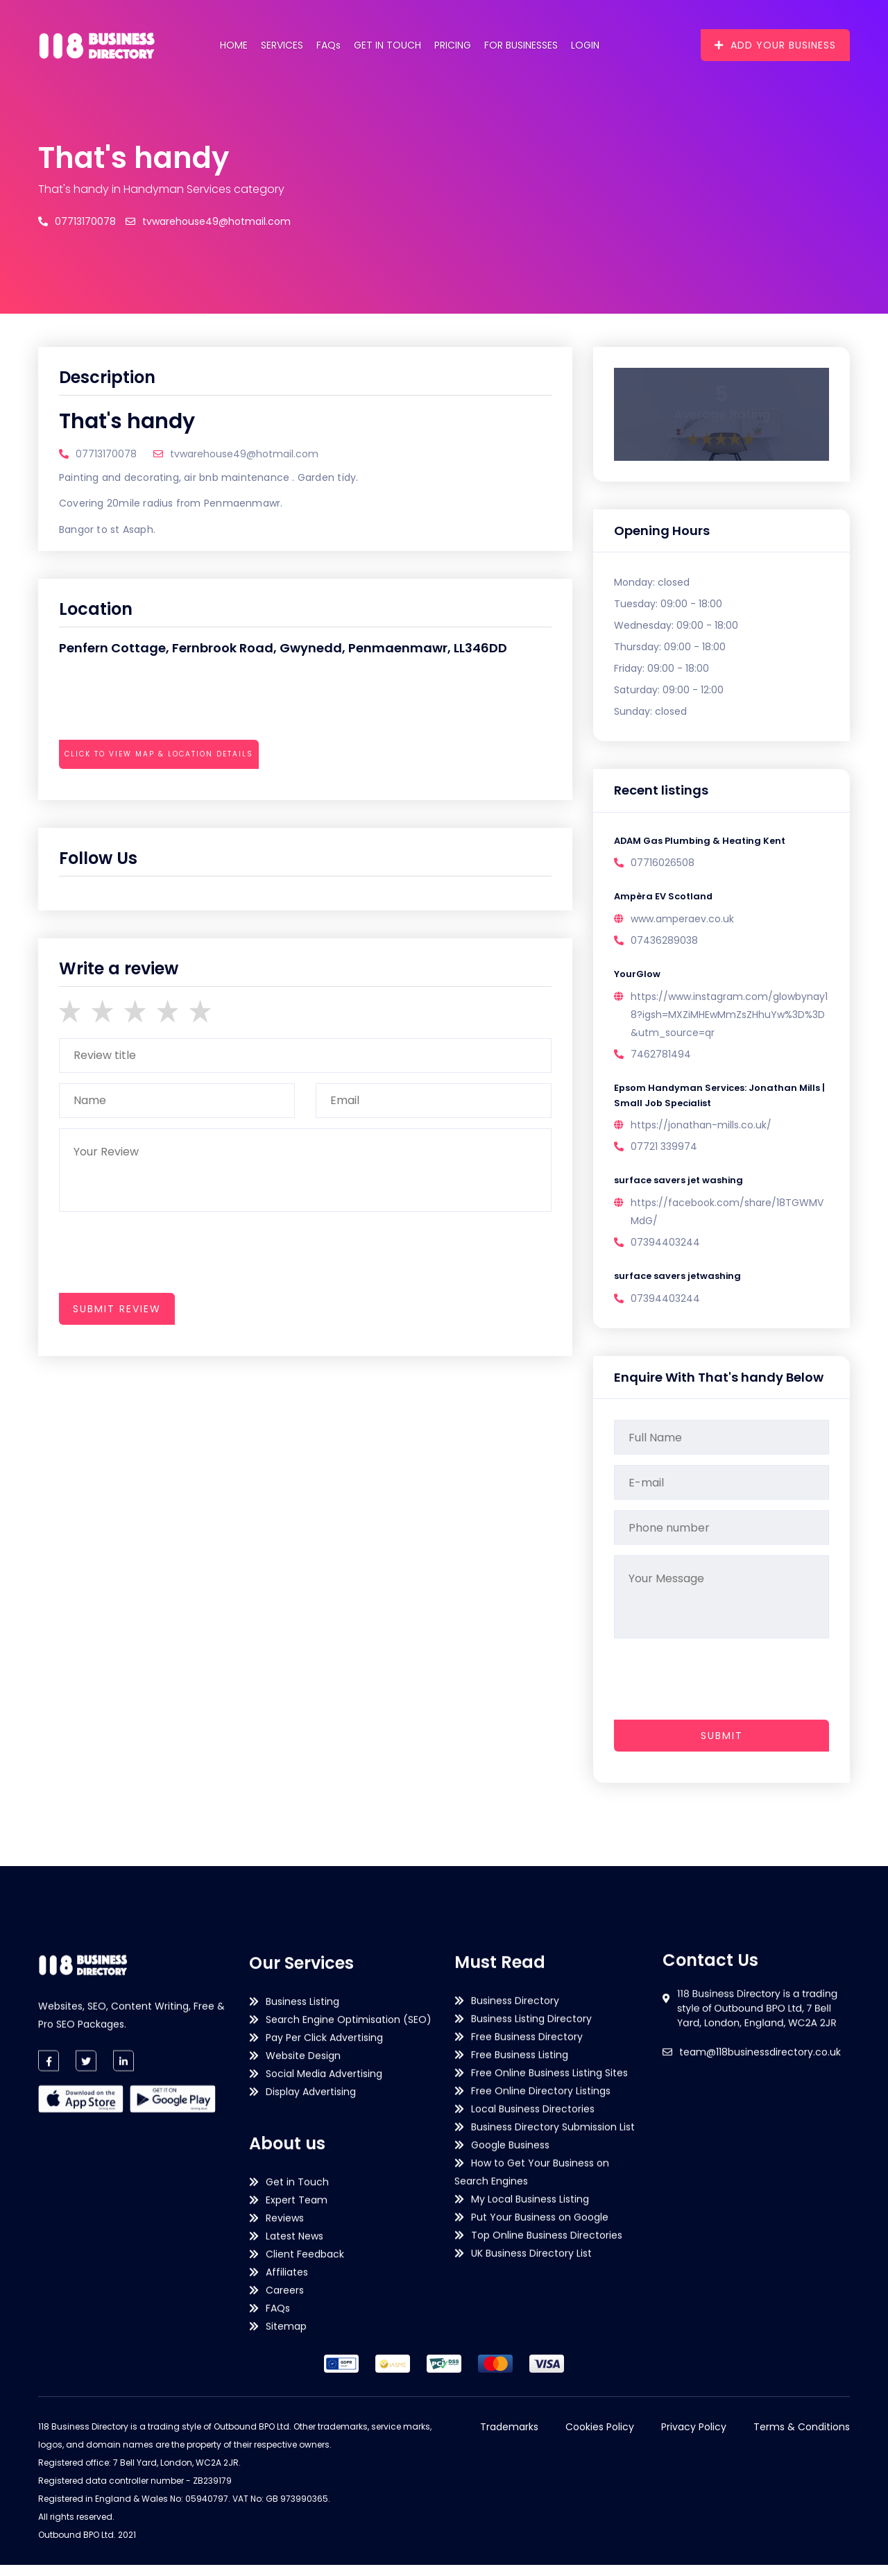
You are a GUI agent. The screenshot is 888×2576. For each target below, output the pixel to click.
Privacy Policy (693, 2438)
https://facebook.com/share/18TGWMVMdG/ (727, 1221)
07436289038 (664, 944)
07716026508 (662, 865)
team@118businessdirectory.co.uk (760, 2162)
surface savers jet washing (682, 1189)
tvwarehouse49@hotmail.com (208, 221)
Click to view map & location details (159, 754)
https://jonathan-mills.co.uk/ (701, 1133)
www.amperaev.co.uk (682, 922)
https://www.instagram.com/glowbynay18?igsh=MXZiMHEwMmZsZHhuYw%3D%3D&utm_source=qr (729, 1019)
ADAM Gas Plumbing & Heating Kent (705, 842)
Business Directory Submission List (553, 2415)
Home (234, 45)
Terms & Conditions (801, 2438)
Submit (722, 1747)
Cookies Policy (599, 2438)
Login (585, 45)
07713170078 (77, 221)
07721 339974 (664, 1155)
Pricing (452, 45)
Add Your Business (775, 45)
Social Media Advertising (324, 2426)
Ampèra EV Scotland (666, 899)
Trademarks (509, 2438)
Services (282, 45)
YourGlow (638, 978)
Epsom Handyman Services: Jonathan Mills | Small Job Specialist (709, 1102)
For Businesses (521, 45)
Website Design (303, 2408)
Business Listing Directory (531, 2307)
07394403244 (665, 1252)
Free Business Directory (527, 2325)
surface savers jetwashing (681, 1287)
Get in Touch (387, 45)
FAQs (328, 45)
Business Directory (515, 2289)
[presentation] (164, 792)
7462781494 (661, 1059)
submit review (117, 1309)
